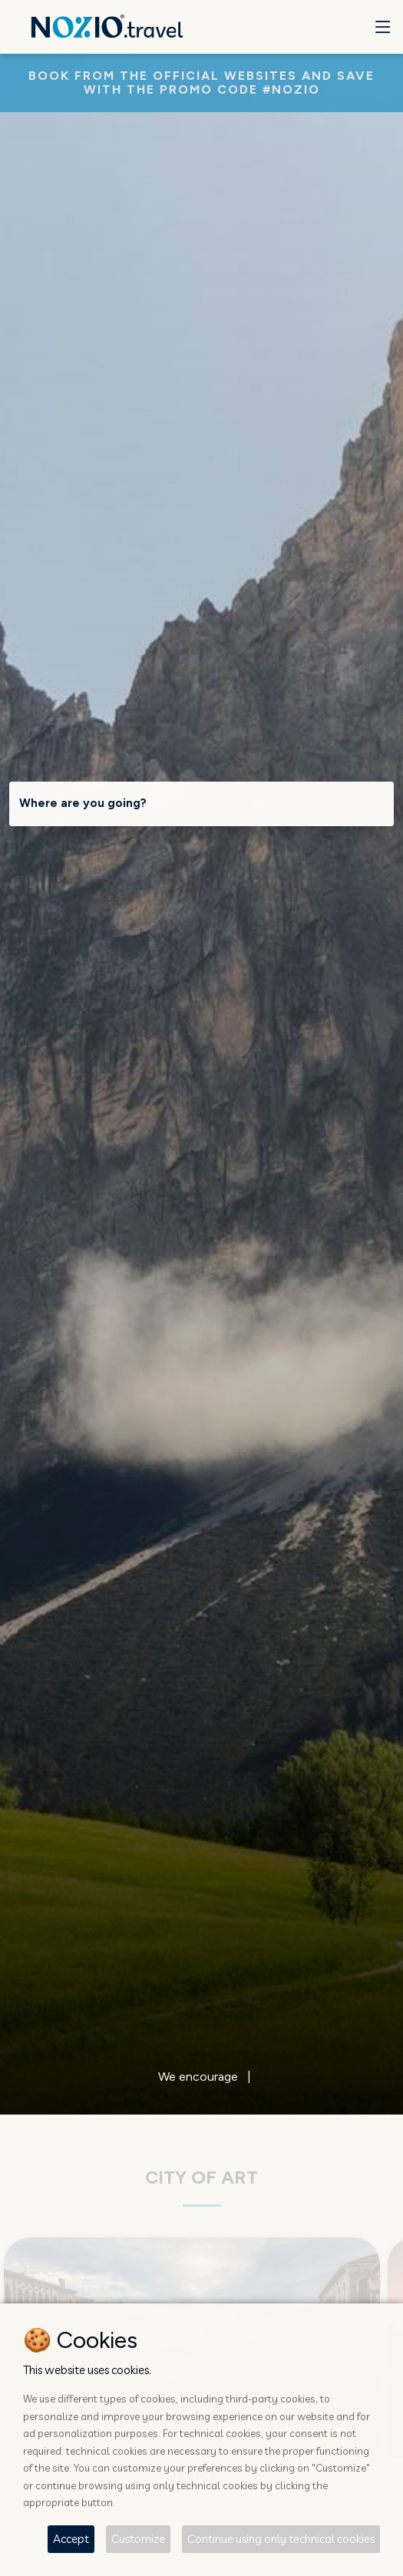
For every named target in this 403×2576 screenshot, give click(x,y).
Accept (71, 2538)
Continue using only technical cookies (281, 2538)
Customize (138, 2538)
